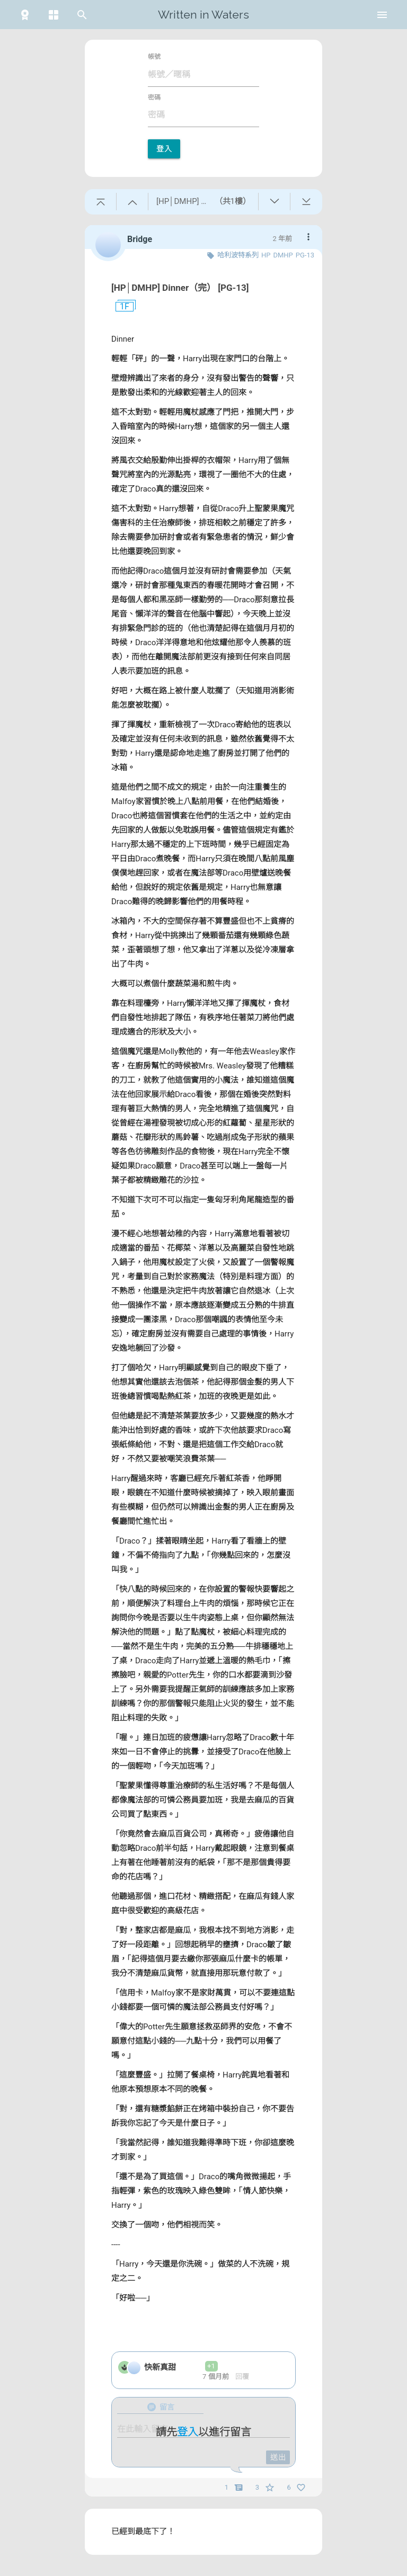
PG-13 (305, 255)
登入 (164, 149)
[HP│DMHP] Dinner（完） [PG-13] (180, 287)
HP (265, 255)
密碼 (154, 97)
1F (120, 306)
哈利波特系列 (238, 255)
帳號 (154, 56)
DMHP (283, 255)
